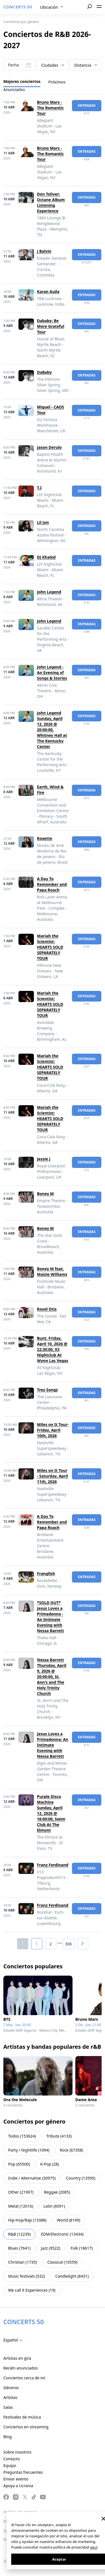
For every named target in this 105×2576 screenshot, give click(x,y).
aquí (93, 2547)
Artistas (10, 2397)
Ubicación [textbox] (49, 7)
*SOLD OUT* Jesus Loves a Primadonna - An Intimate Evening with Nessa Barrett (50, 1616)
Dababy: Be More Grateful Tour (50, 326)
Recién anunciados (20, 2368)
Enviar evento (15, 2479)
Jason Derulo (49, 447)
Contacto (11, 2458)
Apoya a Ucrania (18, 2485)
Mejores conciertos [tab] (21, 81)
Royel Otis (47, 1309)
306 (68, 1943)
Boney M (45, 1193)
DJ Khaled (46, 557)
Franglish (46, 1573)
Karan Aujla (48, 291)
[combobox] (52, 7)
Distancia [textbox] (82, 65)
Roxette (44, 838)
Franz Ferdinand (52, 1864)
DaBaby (44, 372)
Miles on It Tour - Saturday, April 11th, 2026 (52, 1476)
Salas (8, 2407)
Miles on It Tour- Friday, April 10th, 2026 (53, 1430)
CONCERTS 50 (17, 7)
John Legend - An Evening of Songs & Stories (52, 672)
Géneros (11, 2387)
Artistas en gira (17, 2358)
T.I (39, 487)
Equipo (9, 2465)
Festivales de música (22, 2417)
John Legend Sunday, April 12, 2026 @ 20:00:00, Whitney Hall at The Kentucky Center (52, 729)
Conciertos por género (21, 21)
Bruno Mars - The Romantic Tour (50, 107)
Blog (7, 2436)
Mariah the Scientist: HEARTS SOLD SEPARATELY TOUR (50, 947)
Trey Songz (47, 1389)
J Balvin (44, 251)
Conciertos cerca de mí (24, 2377)
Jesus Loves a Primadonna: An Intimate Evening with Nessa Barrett (52, 1745)
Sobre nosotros (17, 2452)
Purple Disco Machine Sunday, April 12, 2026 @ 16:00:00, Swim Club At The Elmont (51, 1813)
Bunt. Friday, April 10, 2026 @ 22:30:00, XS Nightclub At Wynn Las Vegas (52, 1349)
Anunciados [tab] (14, 89)
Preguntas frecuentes (23, 2472)
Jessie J (43, 1159)
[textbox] (14, 2340)
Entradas (86, 105)
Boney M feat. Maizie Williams (52, 1271)
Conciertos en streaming (25, 2426)
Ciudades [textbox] (49, 65)
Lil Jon (43, 522)
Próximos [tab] (56, 82)
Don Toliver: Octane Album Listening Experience (51, 202)
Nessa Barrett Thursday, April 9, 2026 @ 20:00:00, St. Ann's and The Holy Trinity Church (51, 1676)
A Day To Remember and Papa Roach (52, 884)
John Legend (49, 591)
